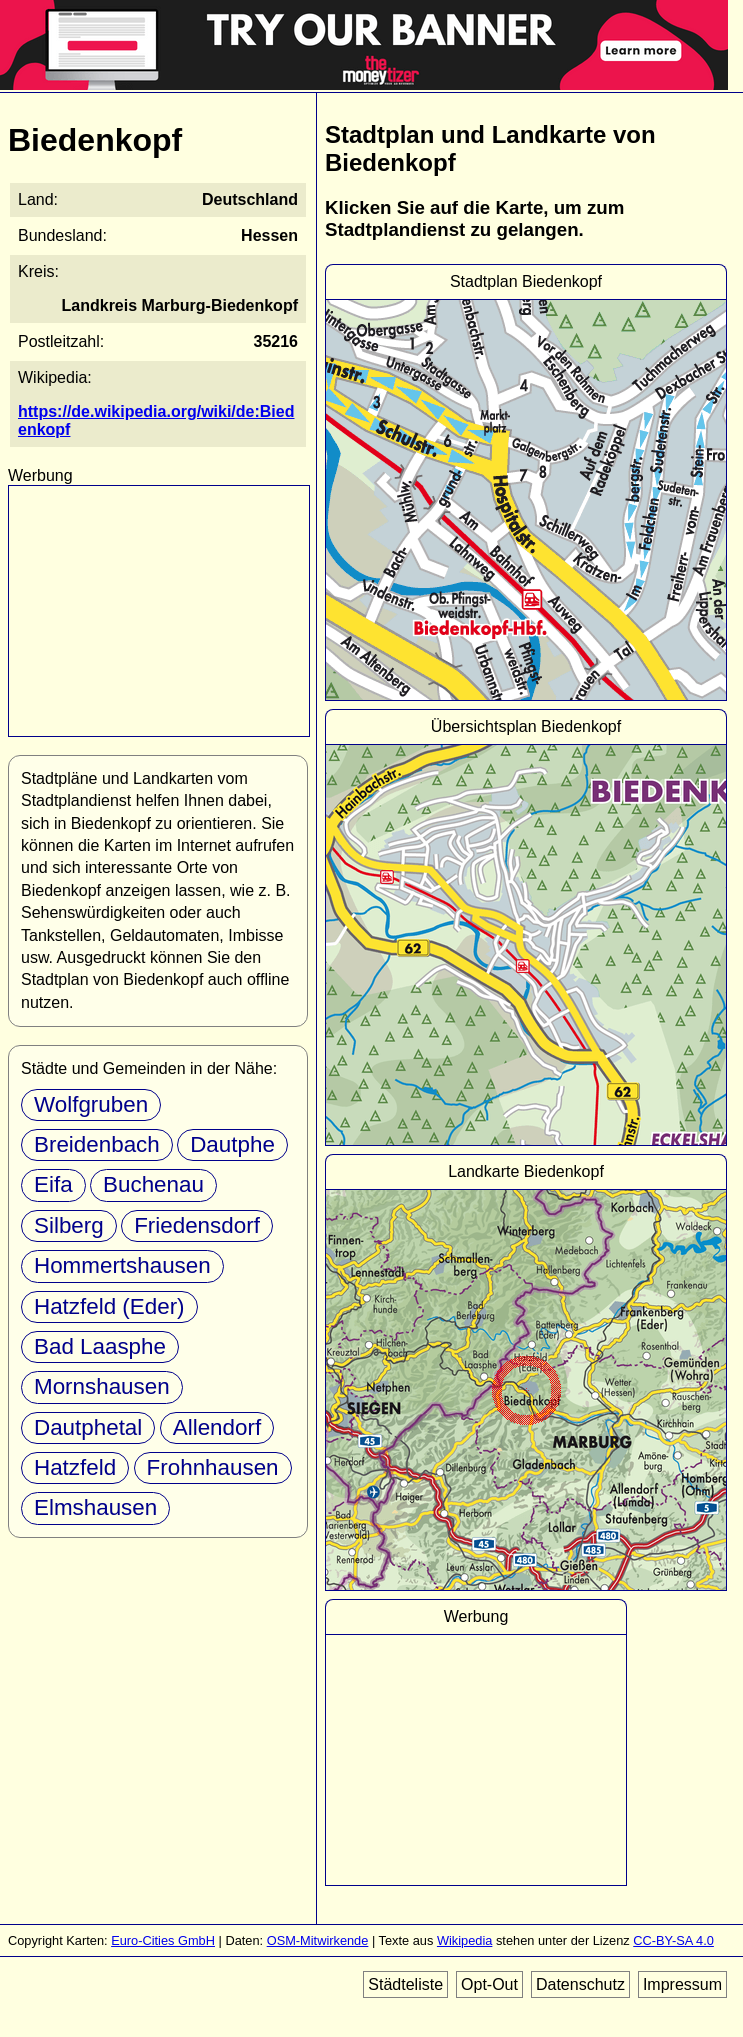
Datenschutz (580, 1984)
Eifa (53, 1184)
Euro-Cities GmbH (163, 1940)
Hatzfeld (75, 1467)
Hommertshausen (122, 1265)
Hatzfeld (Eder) (109, 1306)
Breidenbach (97, 1144)
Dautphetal (88, 1427)
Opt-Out (489, 1984)
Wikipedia (464, 1940)
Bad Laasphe (100, 1346)
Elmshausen (95, 1507)
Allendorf (217, 1427)
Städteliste (405, 1984)
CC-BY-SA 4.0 (673, 1940)
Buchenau (153, 1184)
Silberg (69, 1225)
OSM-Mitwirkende (318, 1940)
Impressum (682, 1984)
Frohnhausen (213, 1467)
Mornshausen (102, 1386)
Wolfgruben (91, 1104)
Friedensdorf (197, 1225)
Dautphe (232, 1144)
